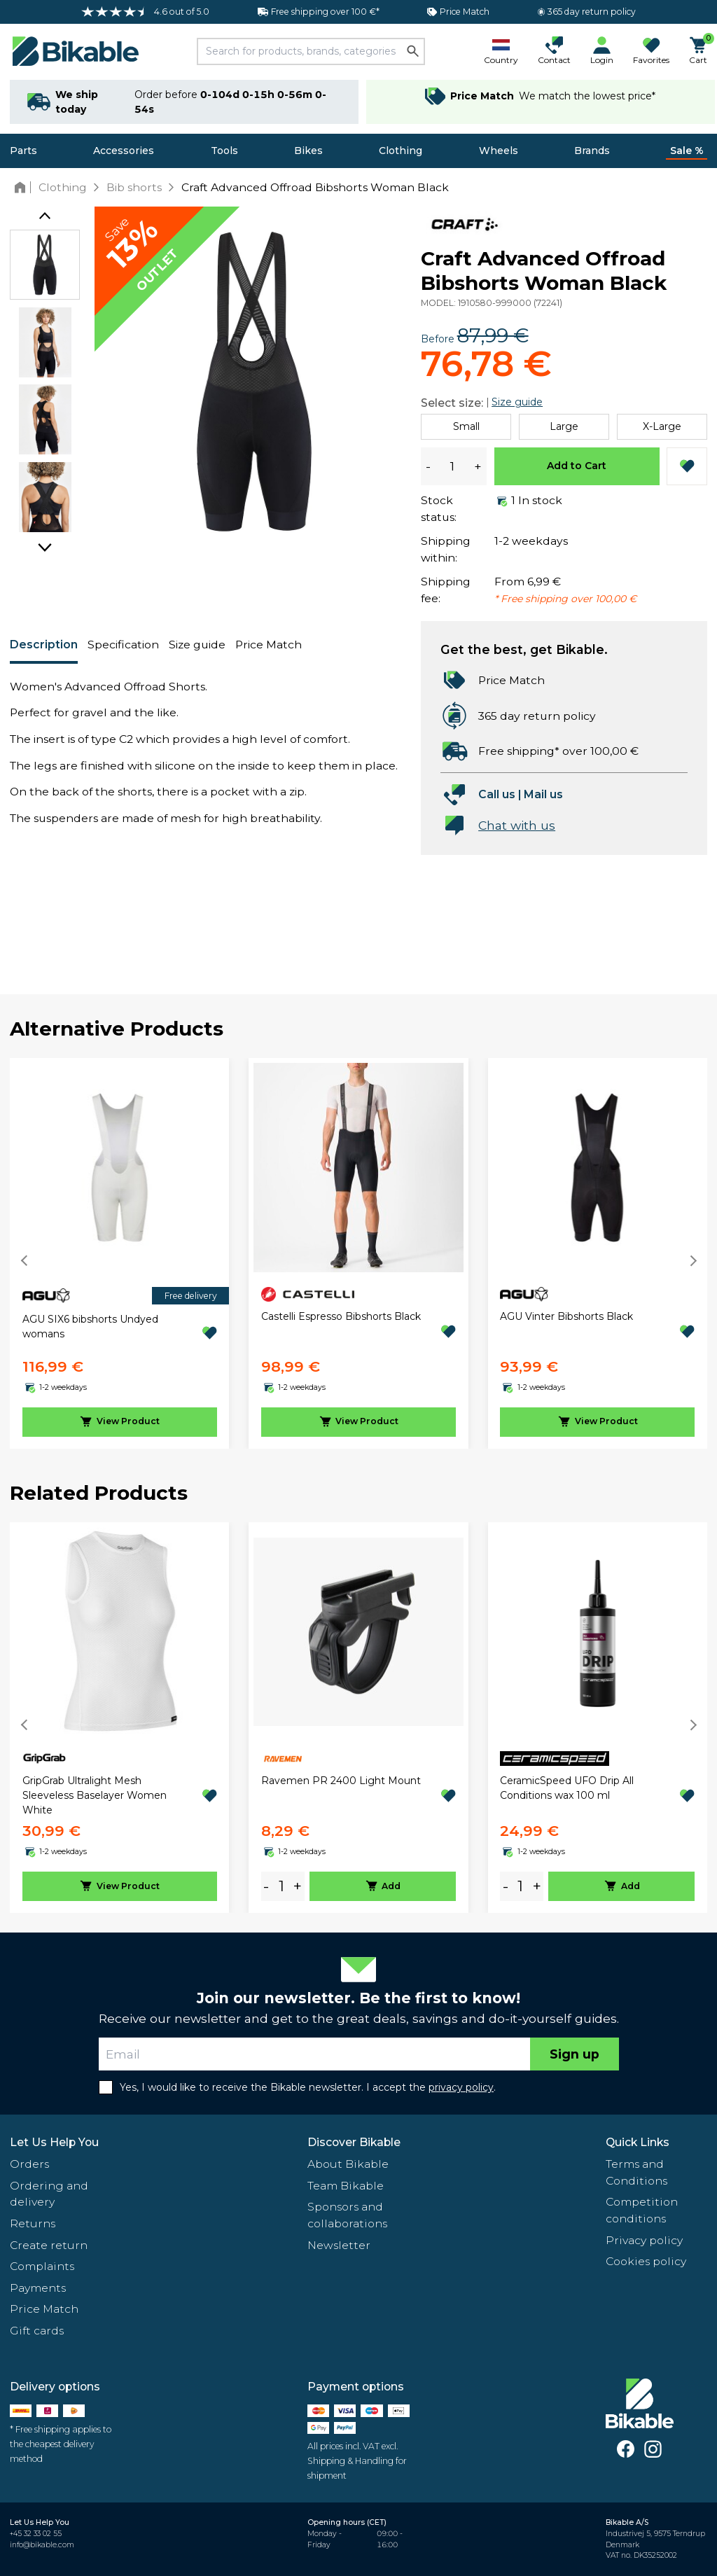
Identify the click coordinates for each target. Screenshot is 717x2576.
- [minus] (266, 1886)
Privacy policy (644, 2240)
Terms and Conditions (636, 2172)
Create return (49, 2245)
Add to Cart (576, 465)
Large (564, 426)
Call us (496, 794)
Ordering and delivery (49, 2194)
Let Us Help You (54, 2142)
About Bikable (348, 2164)
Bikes (308, 150)
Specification (123, 644)
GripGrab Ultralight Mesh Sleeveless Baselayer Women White (94, 1795)
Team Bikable (345, 2185)
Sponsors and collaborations (347, 2215)
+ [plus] (297, 1886)
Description (44, 644)
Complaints (42, 2266)
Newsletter (338, 2245)
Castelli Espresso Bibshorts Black (341, 1316)
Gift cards (37, 2330)
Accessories (123, 150)
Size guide (197, 644)
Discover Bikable (354, 2142)
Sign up (574, 2054)
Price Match (268, 644)
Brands (592, 150)
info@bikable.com (42, 2544)
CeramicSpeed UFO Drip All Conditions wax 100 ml (567, 1788)
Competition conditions (642, 2210)
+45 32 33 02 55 (36, 2533)
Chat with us (516, 825)
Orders (29, 2164)
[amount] (281, 1886)
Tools (224, 150)
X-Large (662, 426)
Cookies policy (646, 2261)
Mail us (543, 794)
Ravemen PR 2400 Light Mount (341, 1780)
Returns (32, 2223)
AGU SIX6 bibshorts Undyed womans (90, 1326)
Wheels (498, 150)
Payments (38, 2288)
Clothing (400, 150)
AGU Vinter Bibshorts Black (566, 1316)
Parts (23, 150)
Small (466, 426)
